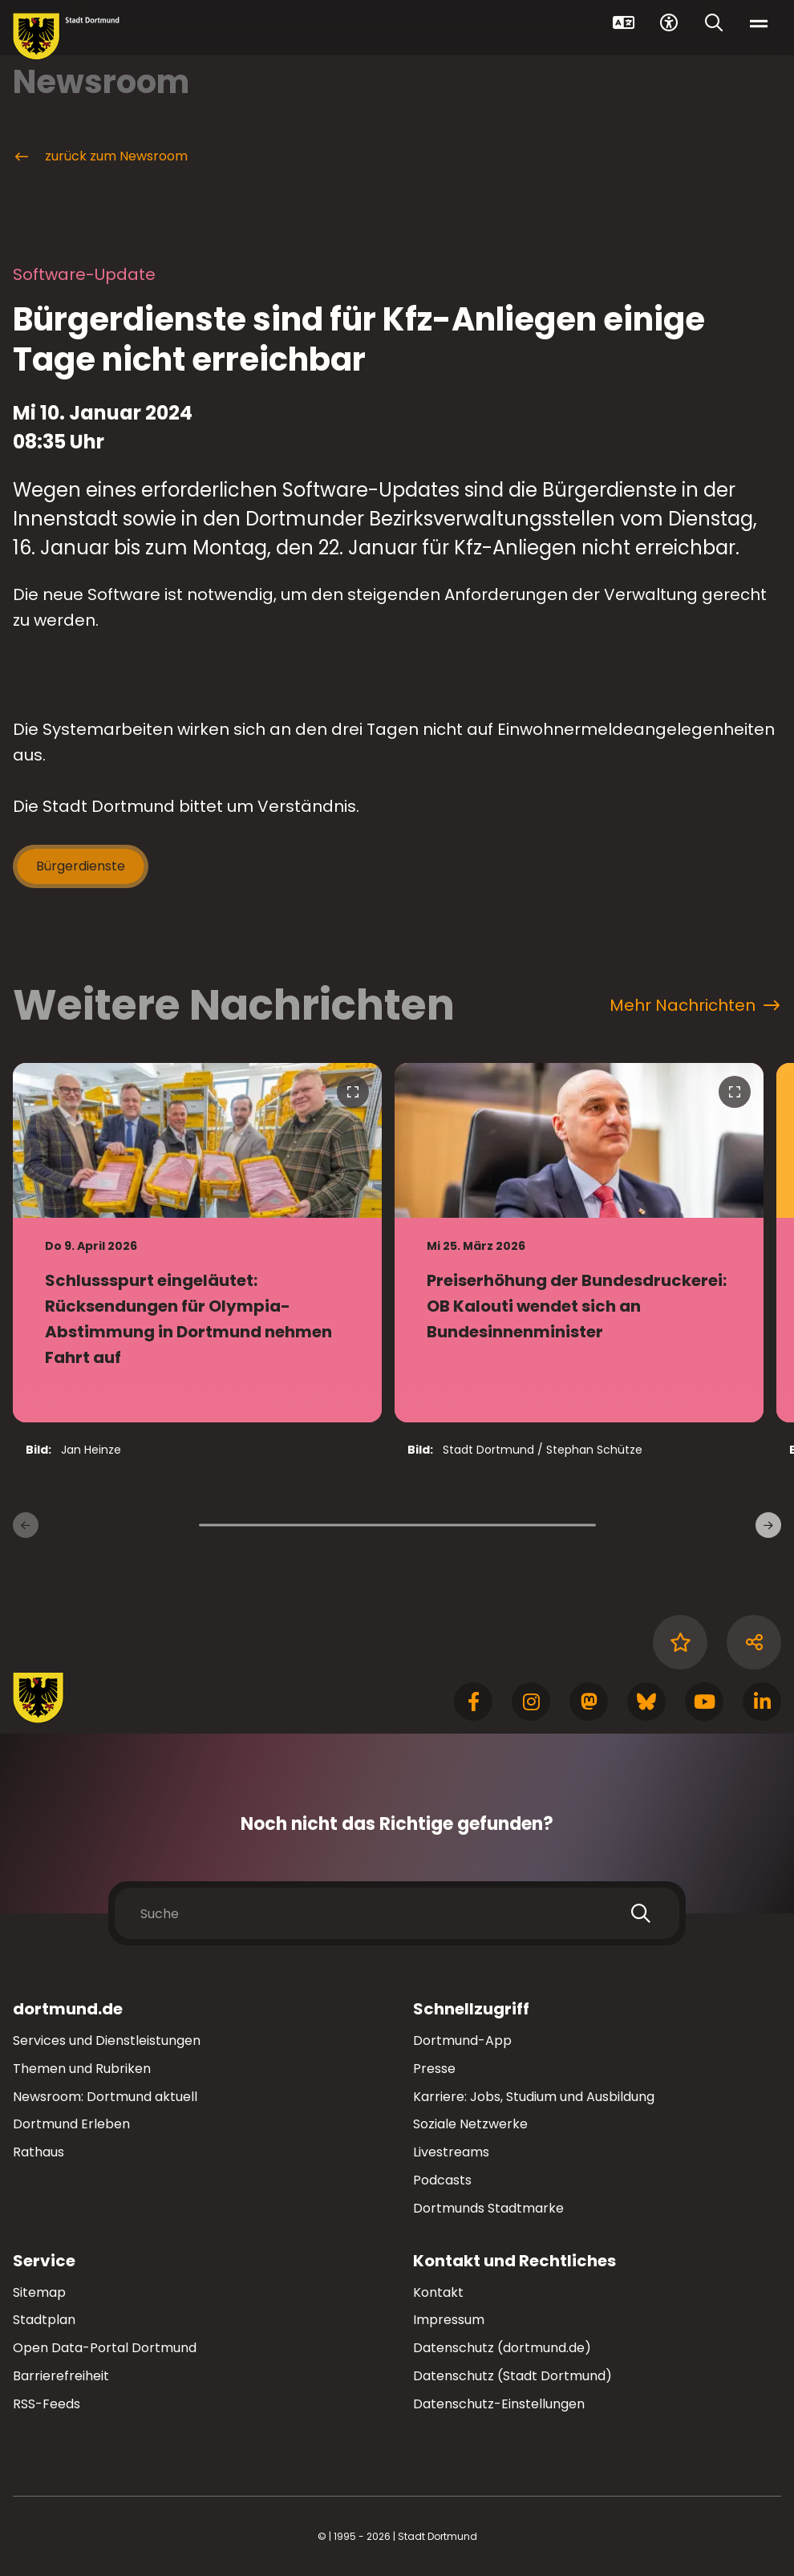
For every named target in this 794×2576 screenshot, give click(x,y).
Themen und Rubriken (82, 2068)
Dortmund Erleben (71, 2124)
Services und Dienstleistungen (107, 2040)
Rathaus (38, 2152)
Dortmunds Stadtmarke (488, 2208)
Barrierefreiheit (61, 2376)
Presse (434, 2068)
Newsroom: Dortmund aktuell (105, 2096)
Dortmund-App (462, 2040)
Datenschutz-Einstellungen (499, 2404)
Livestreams (451, 2152)
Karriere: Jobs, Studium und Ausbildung (533, 2096)
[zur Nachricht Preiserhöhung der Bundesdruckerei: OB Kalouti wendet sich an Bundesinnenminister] (579, 1242)
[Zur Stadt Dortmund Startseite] (66, 36)
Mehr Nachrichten (695, 1005)
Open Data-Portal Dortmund (104, 2348)
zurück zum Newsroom (100, 156)
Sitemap (39, 2292)
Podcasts (442, 2180)
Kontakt (438, 2292)
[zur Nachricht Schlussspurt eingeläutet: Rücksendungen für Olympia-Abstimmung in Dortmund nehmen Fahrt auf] (197, 1242)
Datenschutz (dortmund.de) (502, 2348)
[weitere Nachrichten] (768, 1525)
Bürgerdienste (80, 866)
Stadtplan (44, 2319)
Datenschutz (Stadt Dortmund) (512, 2376)
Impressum (448, 2319)
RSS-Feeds (46, 2404)
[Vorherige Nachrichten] (25, 1525)
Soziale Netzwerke (470, 2124)
